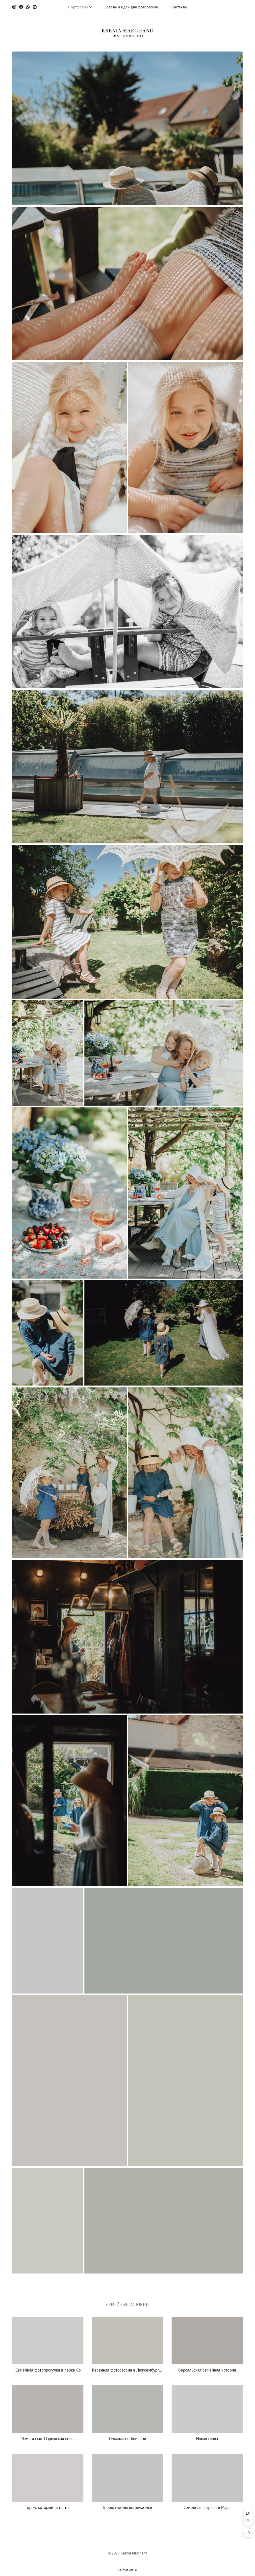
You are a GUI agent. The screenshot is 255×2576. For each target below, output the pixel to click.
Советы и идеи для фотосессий (131, 6)
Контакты (179, 6)
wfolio (133, 2570)
